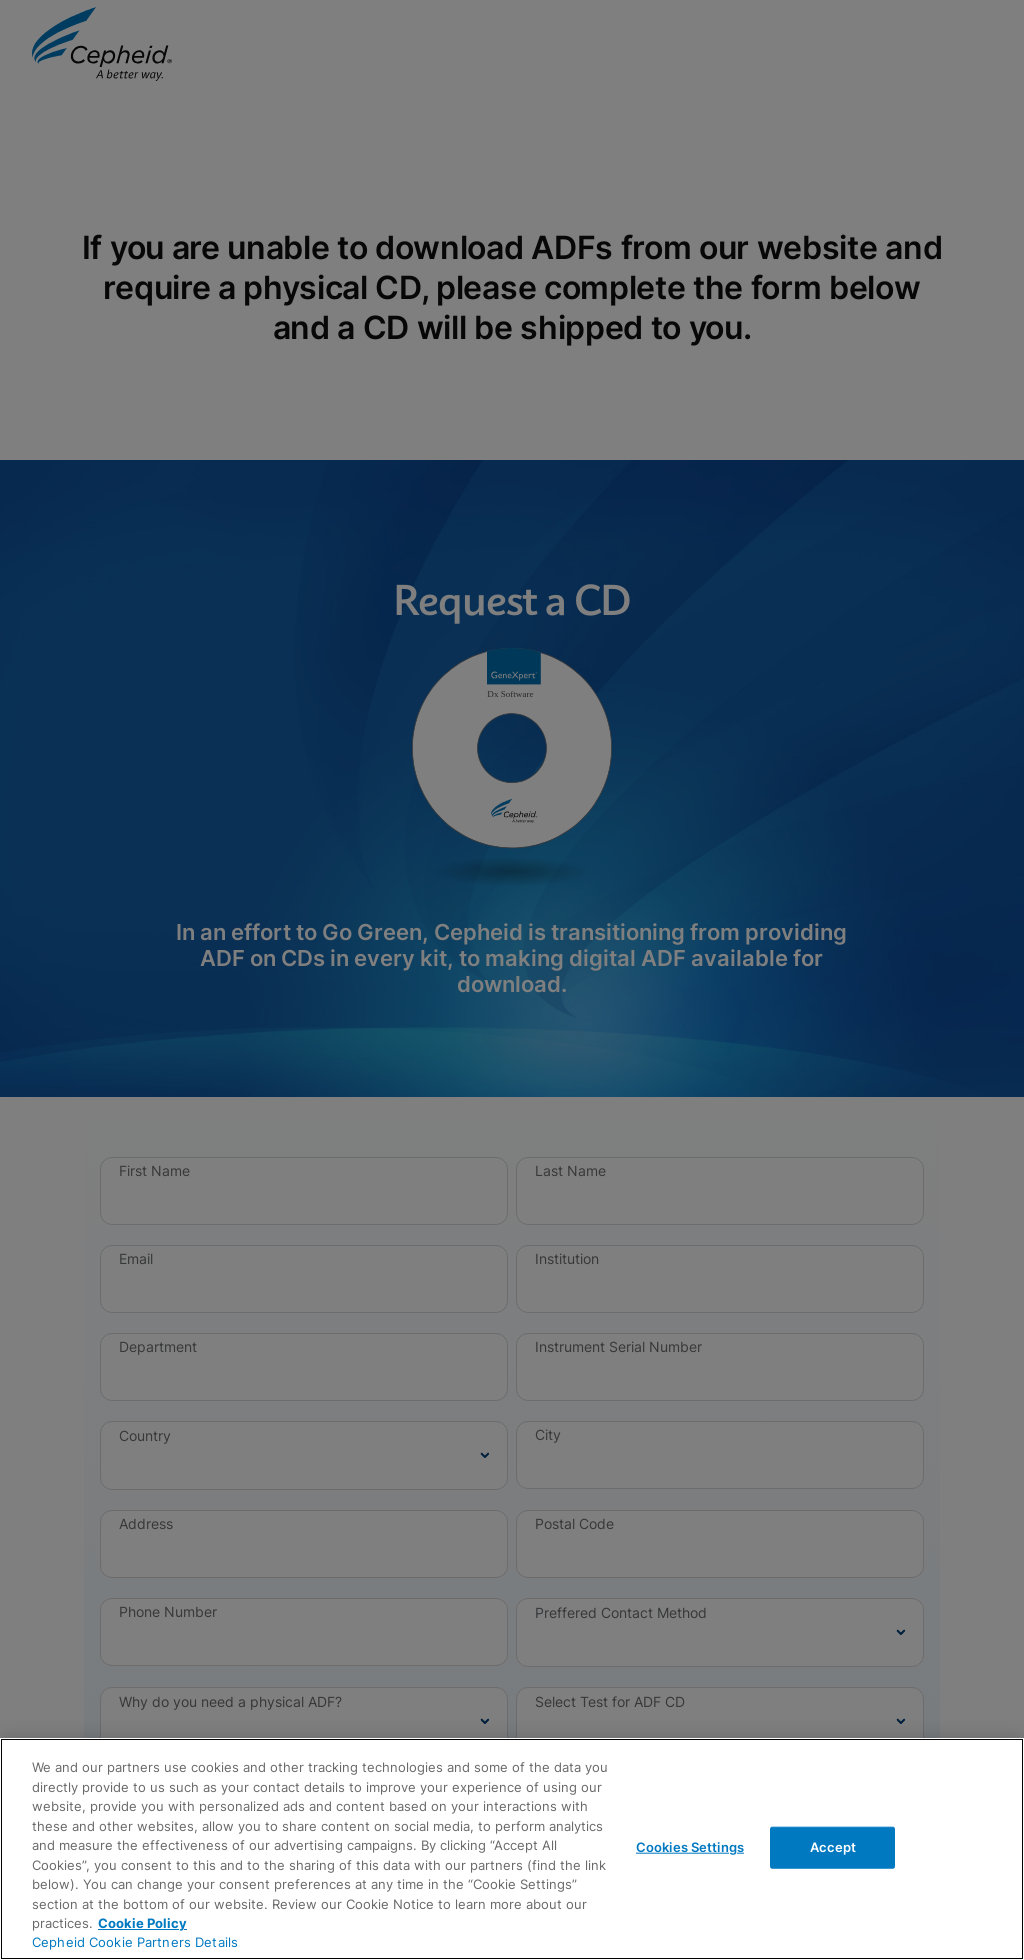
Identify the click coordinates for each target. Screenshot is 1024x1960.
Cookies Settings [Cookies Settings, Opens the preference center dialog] (690, 1847)
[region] (512, 1849)
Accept (833, 1847)
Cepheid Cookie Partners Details (135, 1942)
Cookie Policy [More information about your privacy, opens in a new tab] (142, 1923)
